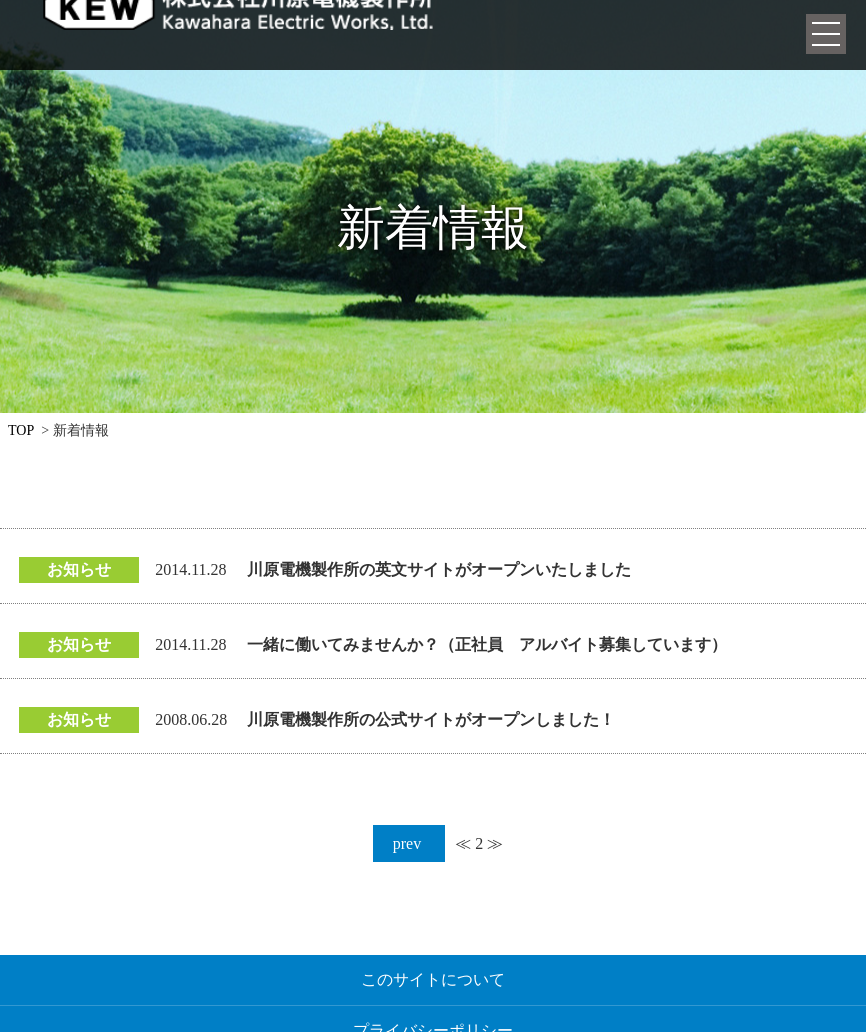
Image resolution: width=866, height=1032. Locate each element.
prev (409, 843)
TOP (21, 430)
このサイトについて (433, 979)
